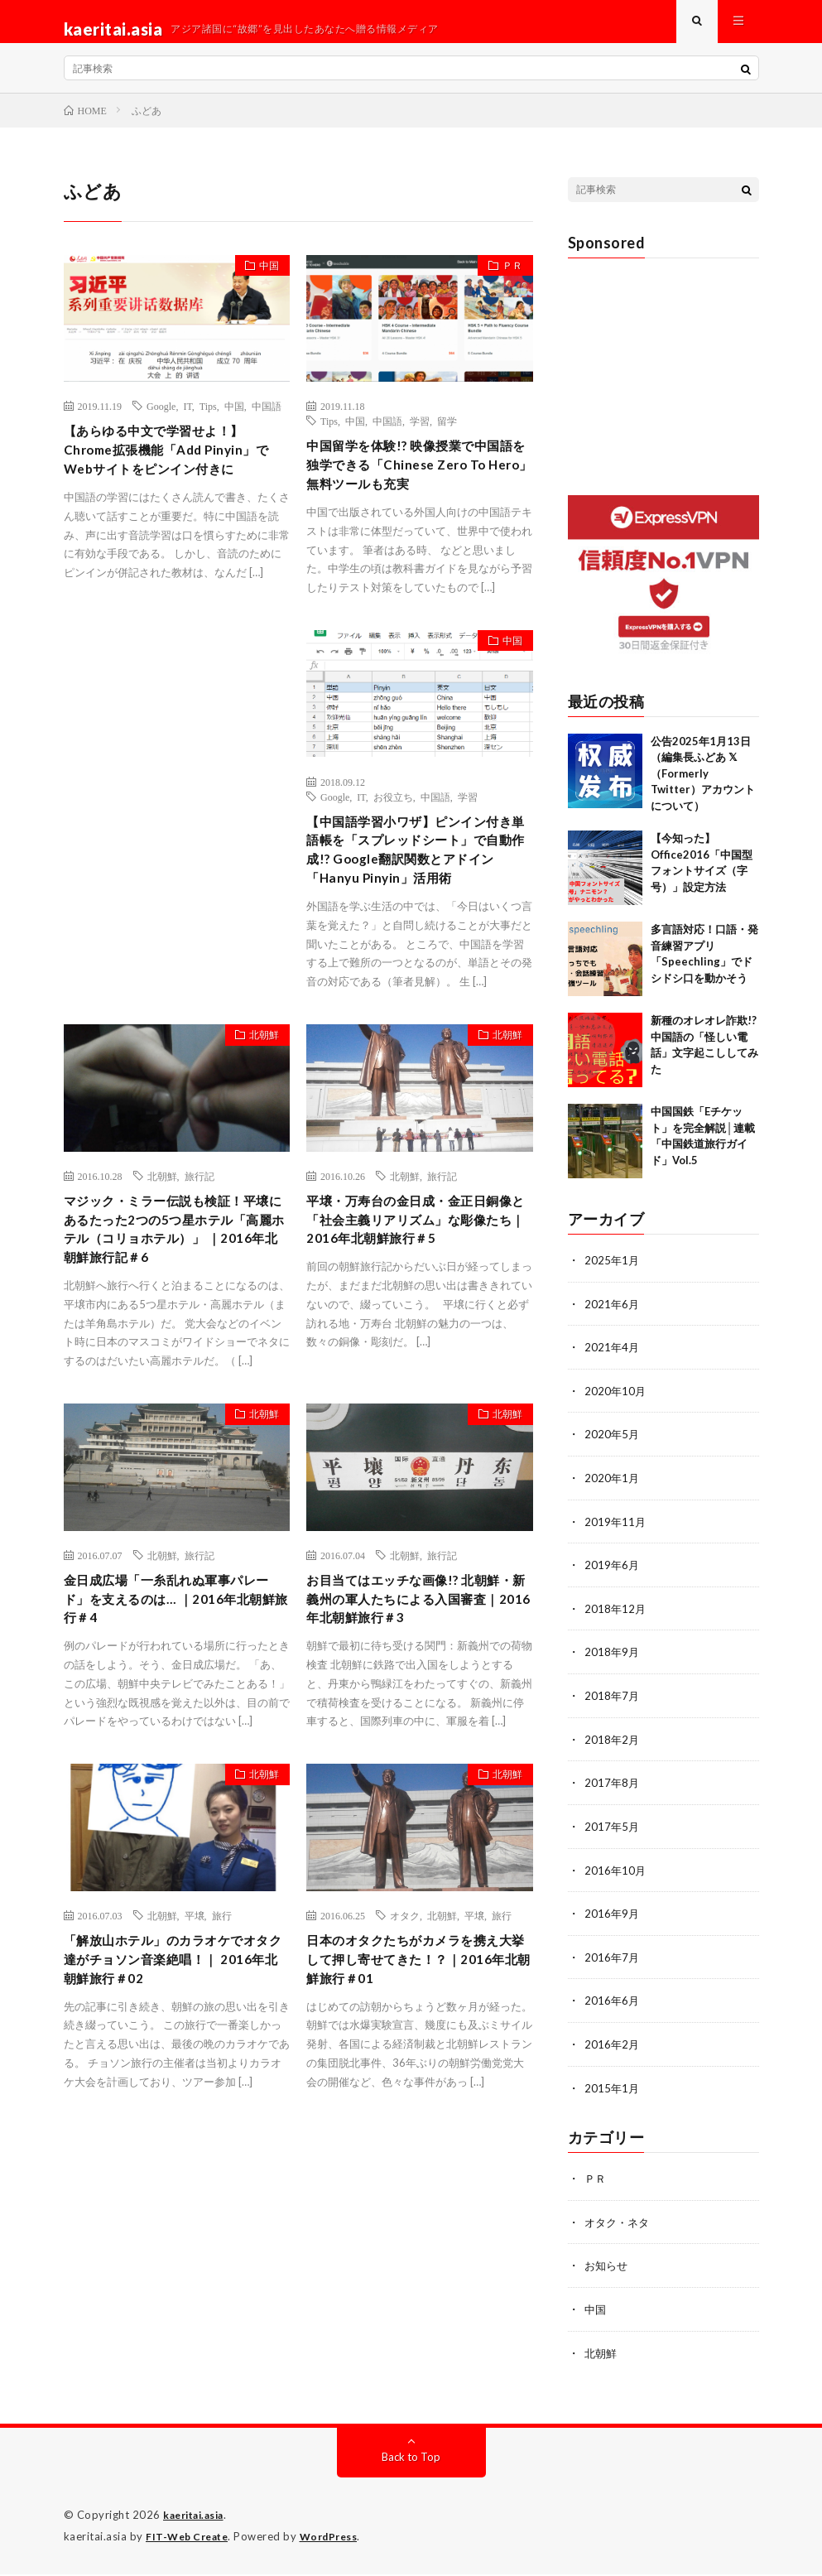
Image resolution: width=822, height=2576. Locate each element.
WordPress (339, 2538)
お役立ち (393, 843)
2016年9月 (612, 1921)
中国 (262, 284)
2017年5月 (612, 1835)
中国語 (266, 421)
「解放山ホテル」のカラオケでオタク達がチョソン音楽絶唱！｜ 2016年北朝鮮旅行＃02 (171, 2090)
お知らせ (607, 2270)
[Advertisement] (177, 817)
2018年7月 (612, 1706)
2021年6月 (612, 1319)
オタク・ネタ (619, 2227)
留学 (447, 436)
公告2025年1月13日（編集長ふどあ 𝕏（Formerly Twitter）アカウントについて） (703, 788)
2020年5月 (612, 1448)
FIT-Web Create (190, 2538)
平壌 (194, 2042)
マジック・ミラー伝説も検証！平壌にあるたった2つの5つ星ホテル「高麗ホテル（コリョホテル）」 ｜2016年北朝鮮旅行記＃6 (175, 1329)
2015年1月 (612, 2094)
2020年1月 (612, 1491)
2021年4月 (612, 1362)
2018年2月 (612, 1749)
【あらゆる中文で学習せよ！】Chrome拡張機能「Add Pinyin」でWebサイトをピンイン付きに (175, 470)
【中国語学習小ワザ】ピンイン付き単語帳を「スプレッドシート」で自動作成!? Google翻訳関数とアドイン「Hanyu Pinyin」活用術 (417, 914)
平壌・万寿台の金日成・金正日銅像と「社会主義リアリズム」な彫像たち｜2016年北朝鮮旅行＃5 (415, 1317)
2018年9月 (612, 1663)
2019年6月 (612, 1577)
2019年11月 (615, 1534)
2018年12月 (615, 1620)
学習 (420, 436)
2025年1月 (612, 1276)
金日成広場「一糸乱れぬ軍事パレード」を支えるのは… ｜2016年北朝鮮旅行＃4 (173, 1721)
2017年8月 (612, 1792)
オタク (405, 2042)
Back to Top (411, 2460)
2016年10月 (615, 1878)
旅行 (222, 2042)
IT (187, 421)
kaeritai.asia (198, 2518)
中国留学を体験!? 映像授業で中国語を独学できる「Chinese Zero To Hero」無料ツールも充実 (414, 496)
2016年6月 (612, 2008)
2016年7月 (612, 1964)
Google (161, 421)
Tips (208, 421)
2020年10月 (615, 1405)
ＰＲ (506, 284)
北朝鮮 (257, 1120)
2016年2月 (612, 2051)
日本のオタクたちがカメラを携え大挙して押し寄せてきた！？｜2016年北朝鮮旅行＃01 (413, 2090)
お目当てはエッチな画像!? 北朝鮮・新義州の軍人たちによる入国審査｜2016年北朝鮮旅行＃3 (413, 1721)
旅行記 (199, 1258)
